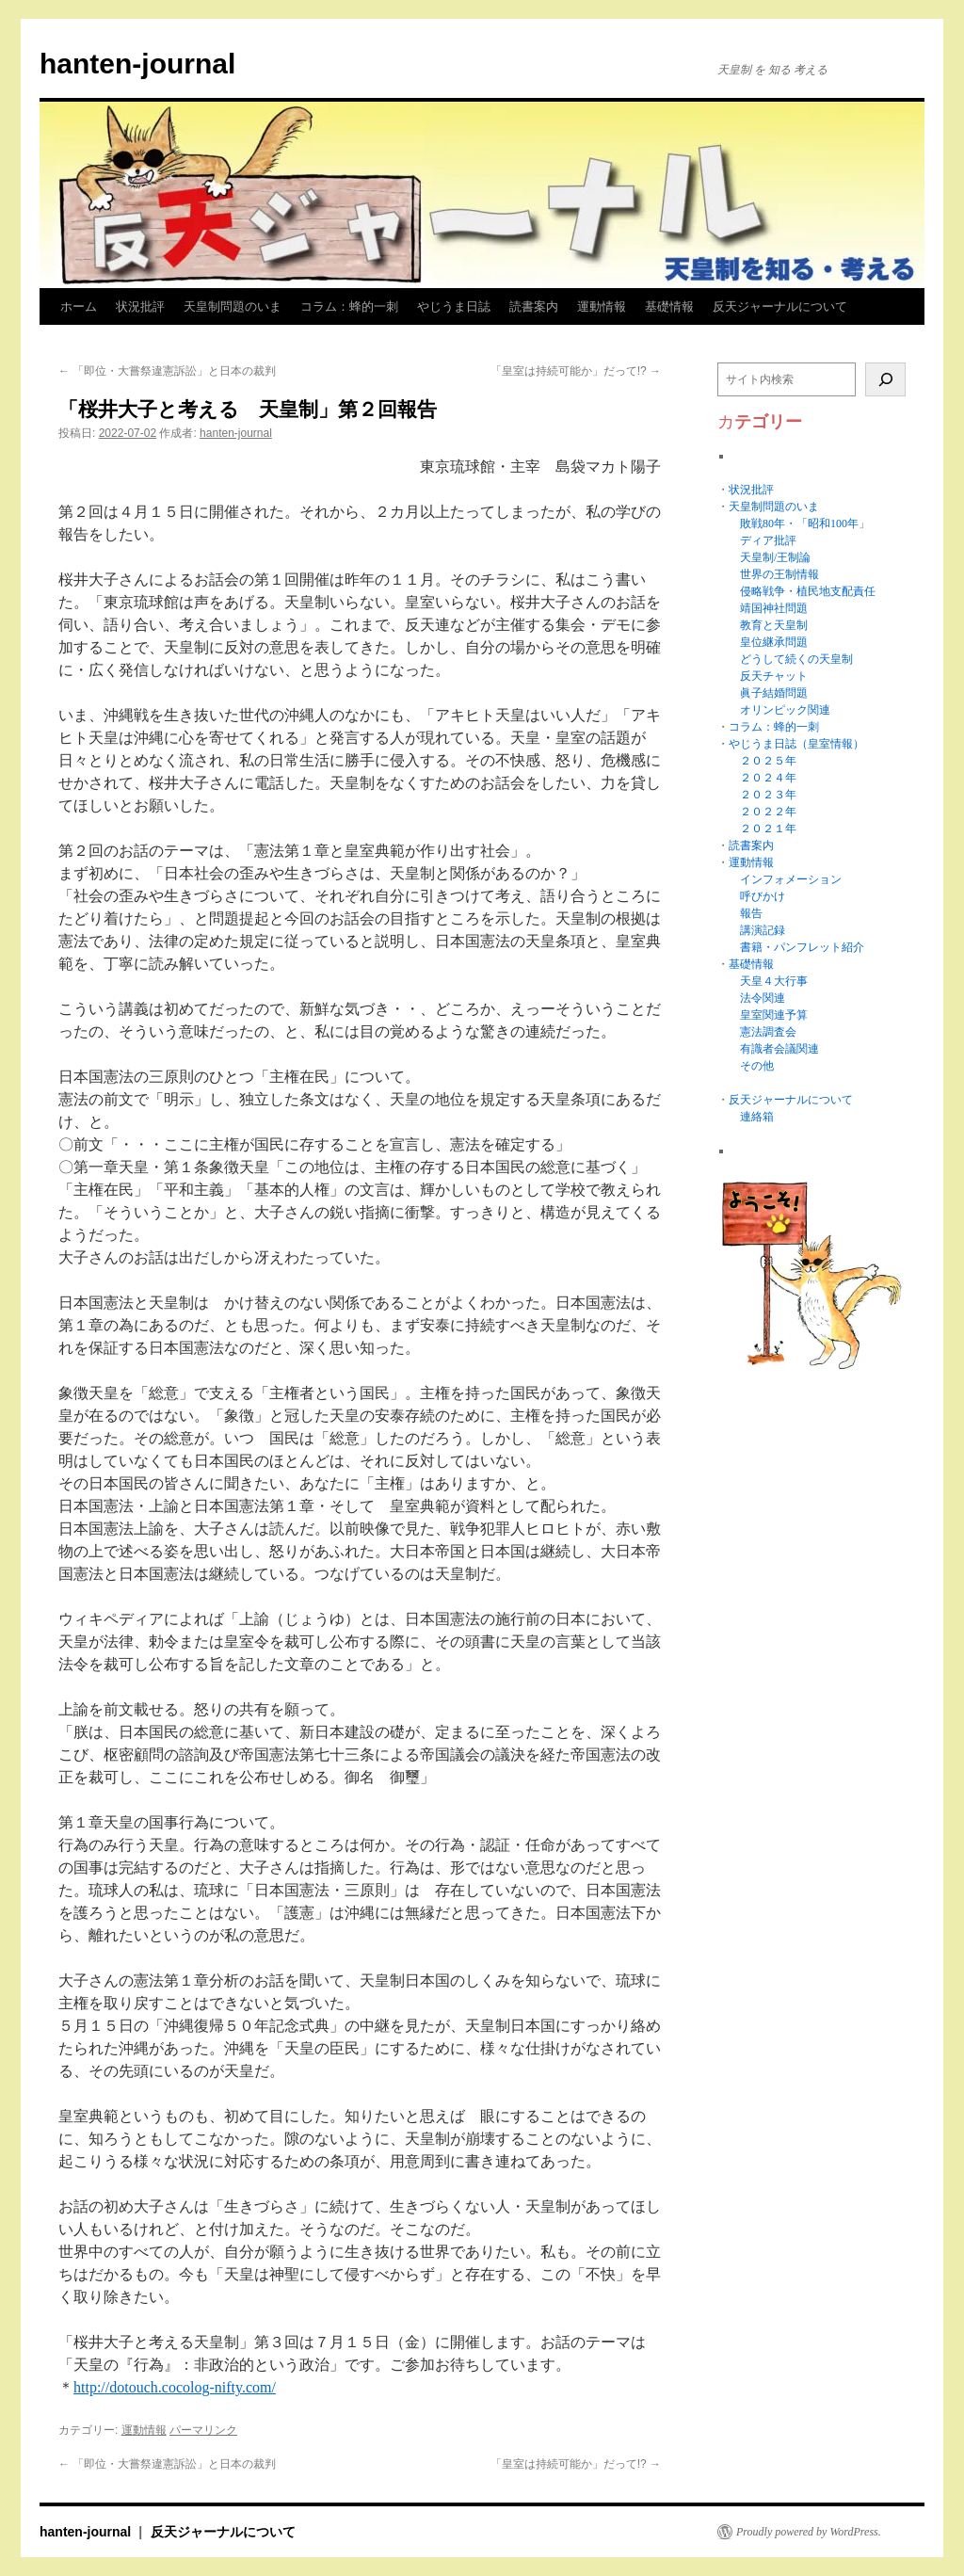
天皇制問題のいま (232, 306)
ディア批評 (768, 540)
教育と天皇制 (774, 625)
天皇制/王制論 (775, 557)
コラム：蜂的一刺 (349, 306)
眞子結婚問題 (774, 693)
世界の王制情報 (779, 574)
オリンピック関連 (785, 709)
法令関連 (762, 998)
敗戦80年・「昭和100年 (799, 523)
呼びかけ (762, 896)
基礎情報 (669, 306)
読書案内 (533, 306)
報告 (751, 913)
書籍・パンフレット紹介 (802, 947)
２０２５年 (768, 760)
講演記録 (762, 930)
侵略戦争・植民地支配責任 (808, 591)
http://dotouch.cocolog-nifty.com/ (174, 2387)
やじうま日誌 (453, 306)
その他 (757, 1065)
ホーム (78, 306)
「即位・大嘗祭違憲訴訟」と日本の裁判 (167, 371)
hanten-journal (137, 63)
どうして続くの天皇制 (796, 659)
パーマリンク (203, 2430)
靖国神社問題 (774, 608)
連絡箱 (757, 1116)
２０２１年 (768, 828)
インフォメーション (791, 879)
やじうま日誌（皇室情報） (796, 743)
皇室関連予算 (774, 1015)
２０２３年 (768, 794)
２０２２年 (768, 811)
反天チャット (774, 676)
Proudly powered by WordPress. (808, 2531)
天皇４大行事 (774, 981)
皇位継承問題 (774, 642)
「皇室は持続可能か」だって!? (575, 371)
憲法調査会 (768, 1031)
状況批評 (140, 306)
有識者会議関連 (779, 1048)
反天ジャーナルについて (780, 306)
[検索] (885, 379)
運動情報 (601, 306)
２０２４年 (768, 777)
